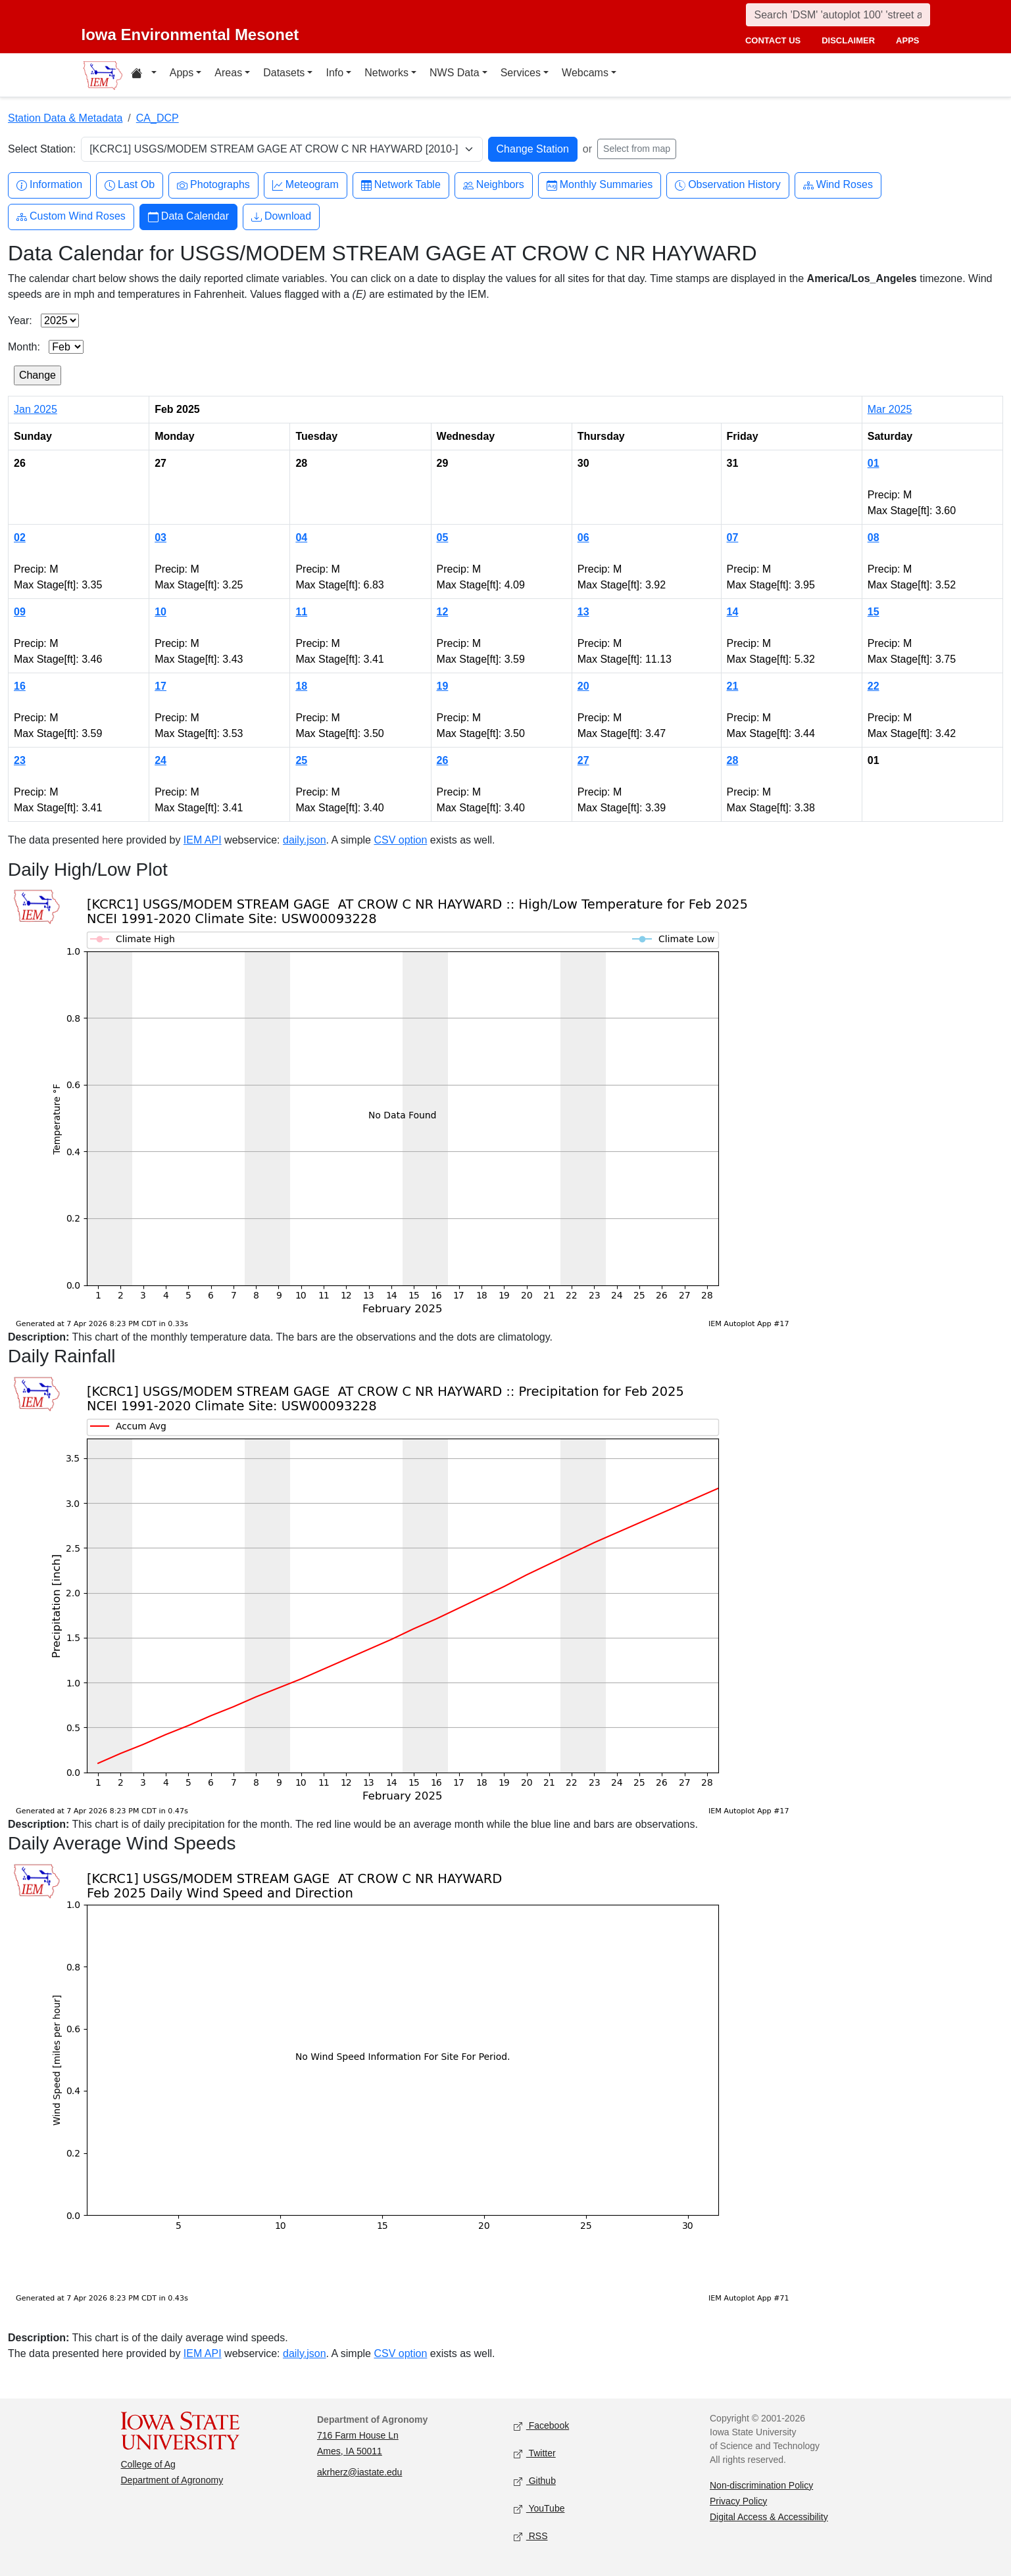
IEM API (203, 840)
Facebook (542, 2426)
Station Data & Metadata (65, 118)
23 (20, 760)
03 (160, 537)
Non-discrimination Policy (761, 2485)
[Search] (838, 14)
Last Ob (130, 185)
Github (535, 2481)
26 (443, 760)
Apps (181, 72)
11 (301, 611)
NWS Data (455, 72)
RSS (531, 2536)
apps (907, 40)
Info (334, 72)
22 (873, 686)
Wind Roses (838, 185)
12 (443, 611)
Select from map (636, 148)
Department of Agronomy (172, 2480)
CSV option (400, 840)
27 (583, 760)
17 (160, 686)
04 (301, 537)
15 (873, 611)
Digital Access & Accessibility (769, 2517)
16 (20, 686)
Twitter (535, 2453)
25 (301, 760)
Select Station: (42, 149)
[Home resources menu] (143, 75)
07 (733, 537)
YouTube (539, 2508)
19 (443, 686)
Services (521, 72)
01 (873, 463)
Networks (386, 72)
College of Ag (148, 2464)
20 (583, 686)
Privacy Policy (738, 2501)
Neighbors (493, 185)
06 (583, 537)
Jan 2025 (35, 409)
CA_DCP (157, 118)
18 (301, 686)
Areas (228, 72)
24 (160, 760)
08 (873, 537)
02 (20, 537)
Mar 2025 (890, 409)
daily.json (304, 840)
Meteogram (305, 185)
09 (20, 611)
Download (281, 217)
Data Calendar (188, 217)
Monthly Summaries (600, 185)
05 (443, 537)
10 (160, 611)
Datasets (284, 72)
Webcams (585, 72)
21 (733, 686)
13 (583, 611)
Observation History (728, 185)
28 (733, 760)
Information (49, 185)
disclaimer (848, 40)
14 (733, 611)
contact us (773, 40)
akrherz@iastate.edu (359, 2472)
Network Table (401, 185)
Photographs (213, 185)
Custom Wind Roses (71, 217)
